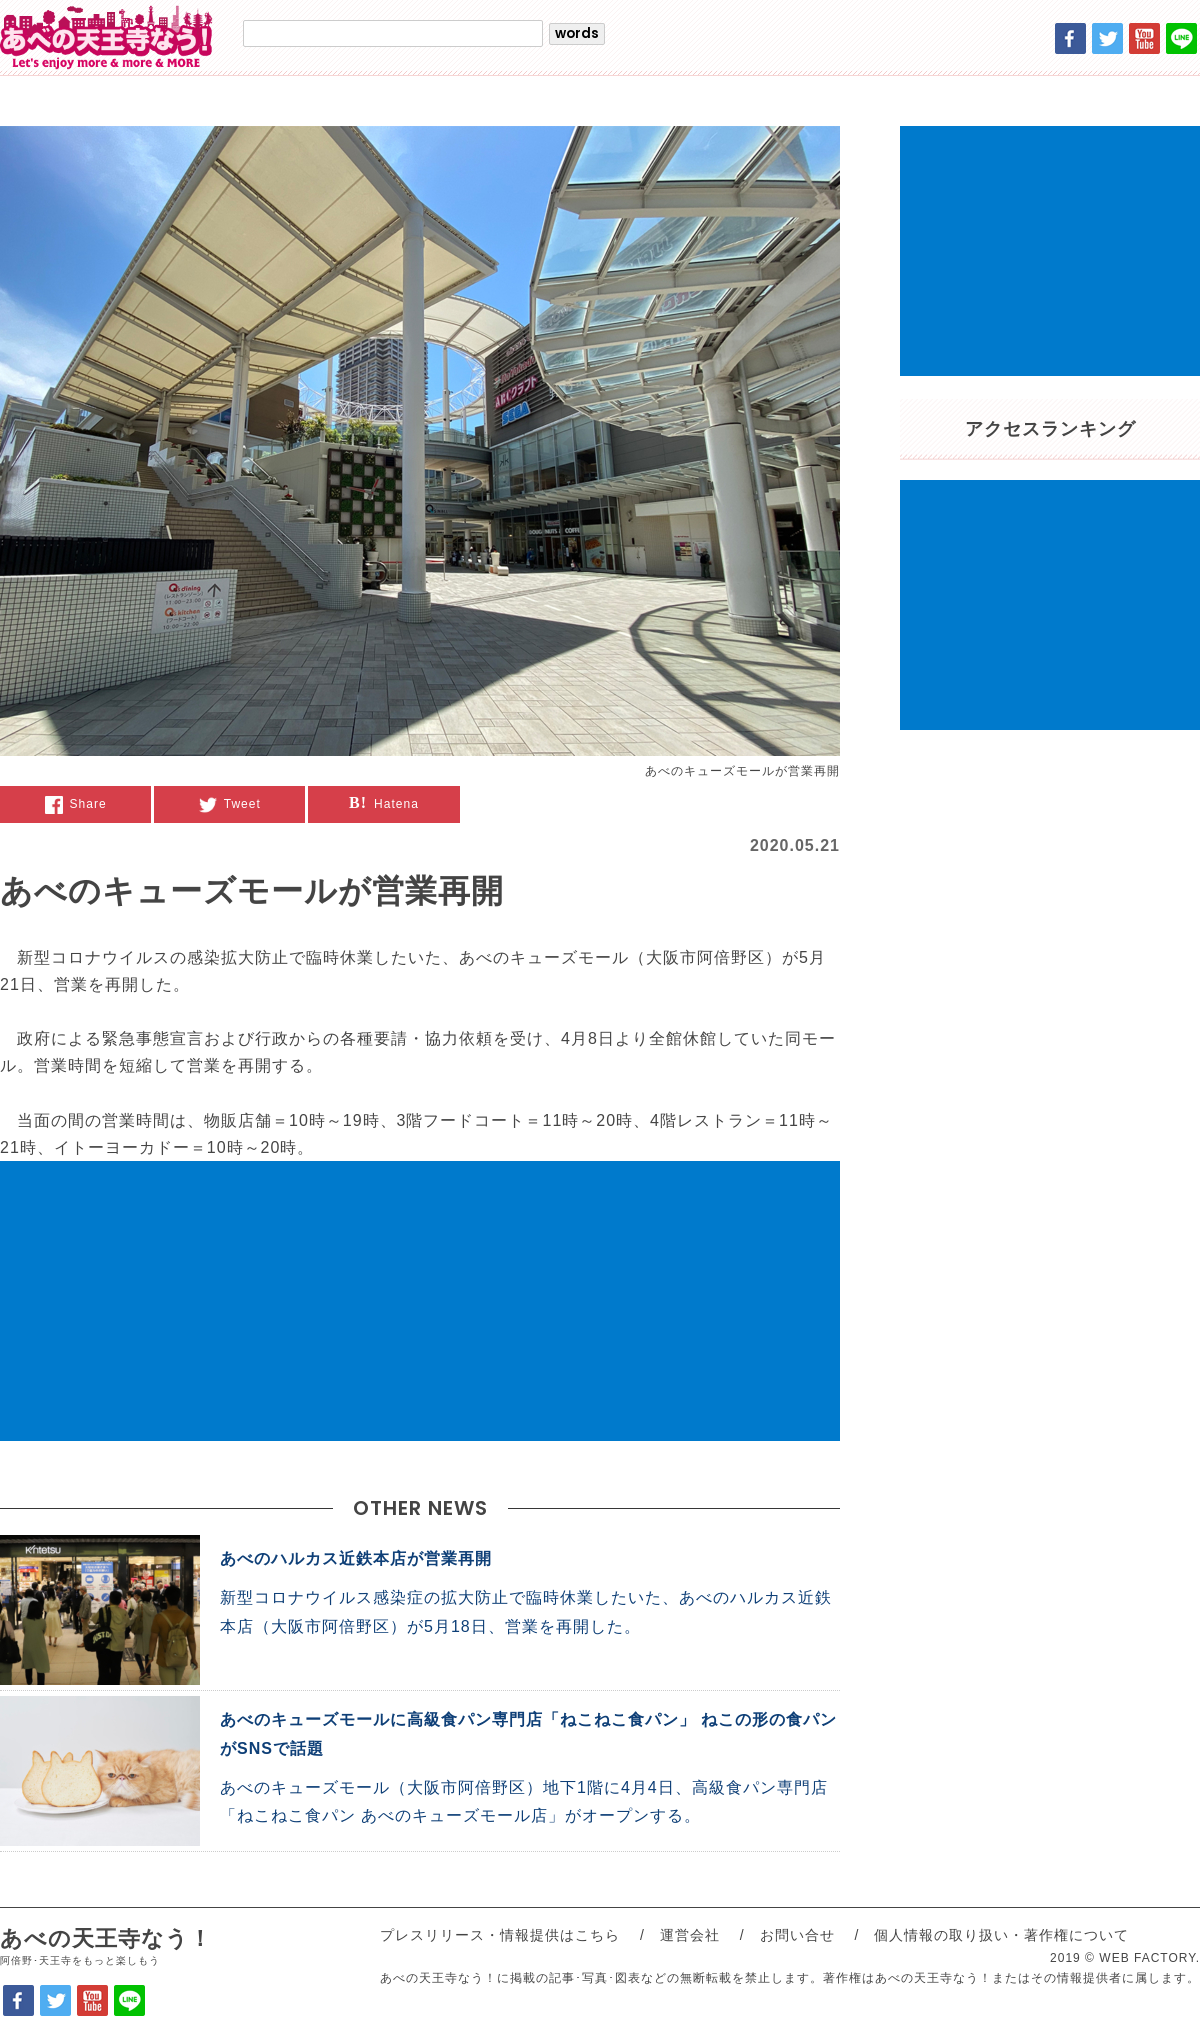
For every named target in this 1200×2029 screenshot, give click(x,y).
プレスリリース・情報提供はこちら (500, 1935)
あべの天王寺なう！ (106, 1947)
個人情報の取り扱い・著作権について (1001, 1935)
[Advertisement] (420, 1301)
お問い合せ (797, 1935)
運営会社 (690, 1935)
